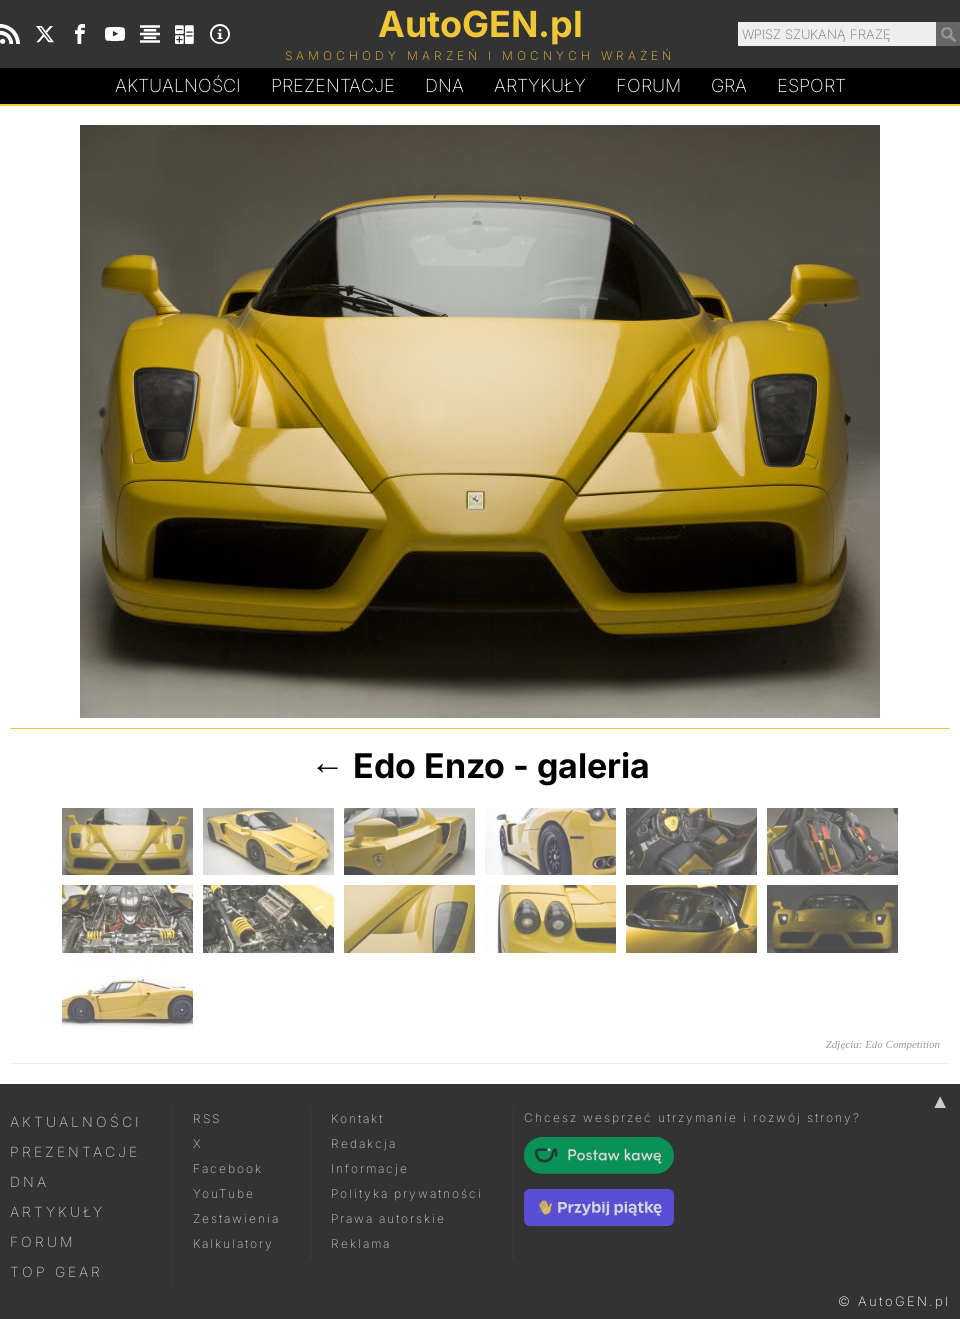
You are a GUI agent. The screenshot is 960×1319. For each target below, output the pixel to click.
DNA (29, 1181)
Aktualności (178, 85)
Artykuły (540, 85)
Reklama (361, 1243)
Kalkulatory (233, 1243)
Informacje (370, 1168)
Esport (811, 85)
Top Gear (56, 1271)
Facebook (228, 1168)
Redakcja (364, 1143)
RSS (207, 1118)
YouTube (224, 1193)
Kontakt (357, 1118)
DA (444, 86)
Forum (648, 85)
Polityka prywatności (407, 1193)
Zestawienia (236, 1218)
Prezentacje (333, 85)
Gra (729, 85)
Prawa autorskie (388, 1218)
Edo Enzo (429, 765)
